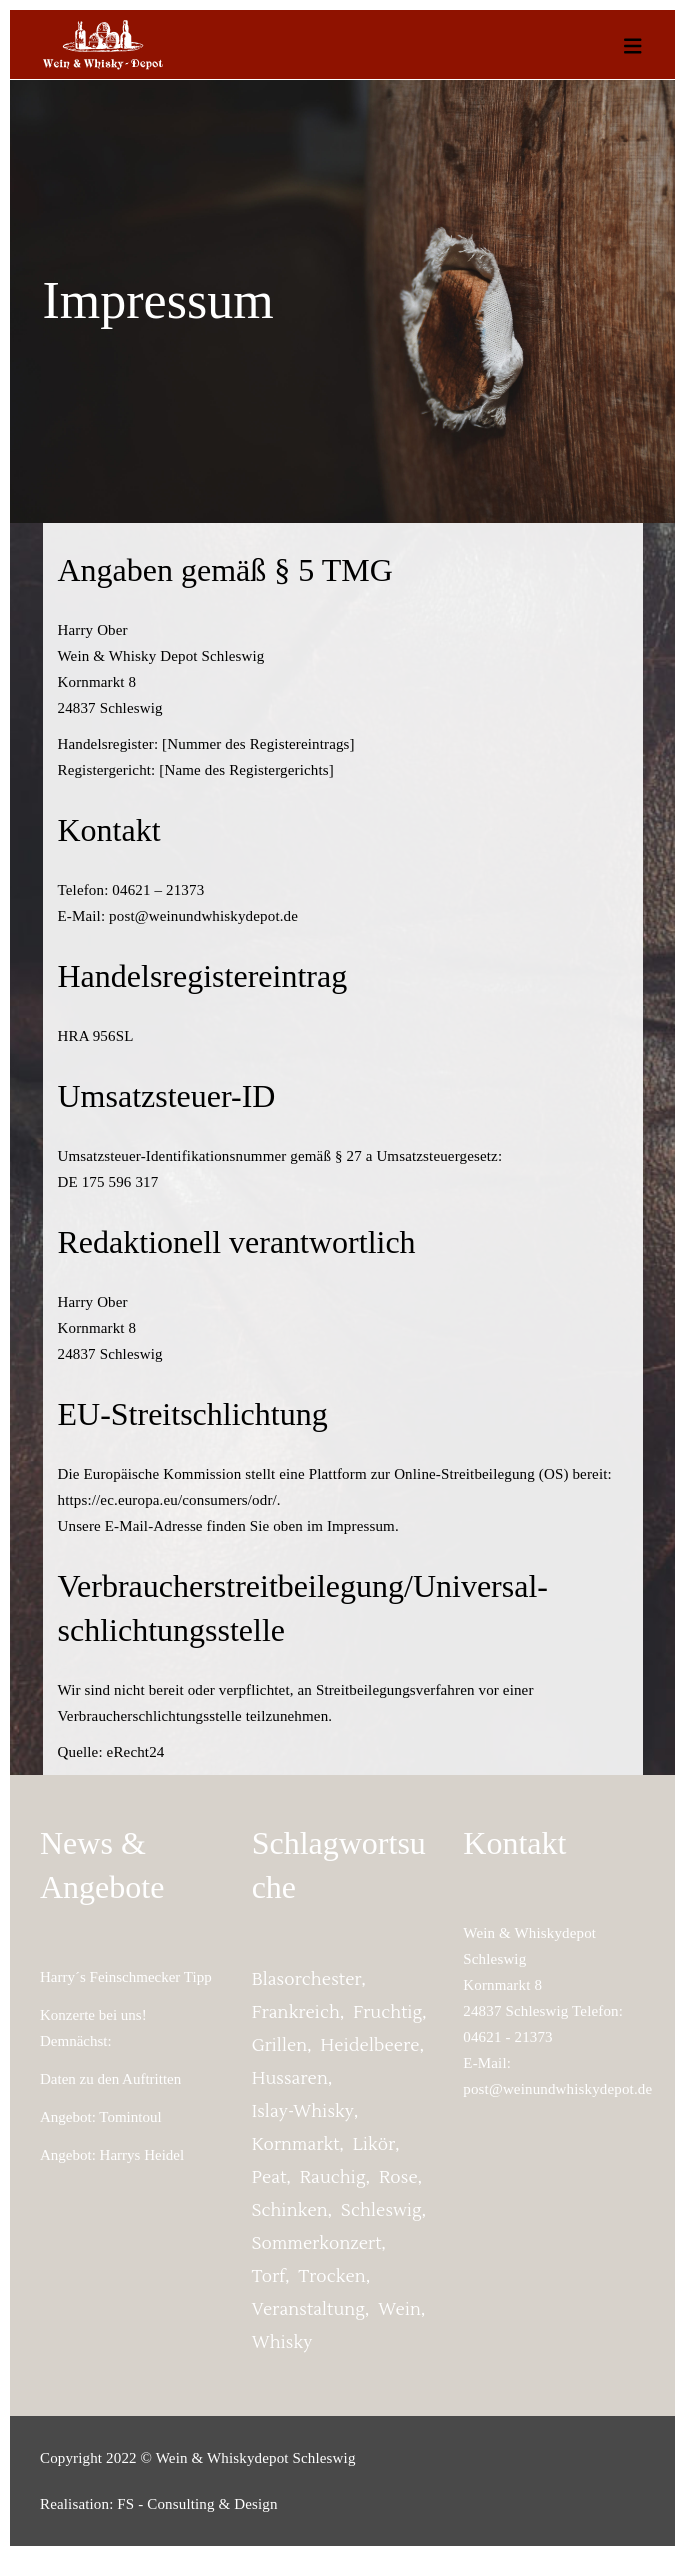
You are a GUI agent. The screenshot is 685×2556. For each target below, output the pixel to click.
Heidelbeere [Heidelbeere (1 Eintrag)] (370, 2046)
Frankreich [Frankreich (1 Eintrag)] (296, 2013)
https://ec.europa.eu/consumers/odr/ (167, 1500)
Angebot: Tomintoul (101, 2117)
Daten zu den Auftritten (110, 2079)
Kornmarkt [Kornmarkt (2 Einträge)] (296, 2145)
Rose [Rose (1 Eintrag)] (398, 2178)
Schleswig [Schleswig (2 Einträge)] (381, 2211)
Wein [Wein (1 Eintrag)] (399, 2310)
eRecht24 (136, 1752)
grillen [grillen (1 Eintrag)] (280, 2046)
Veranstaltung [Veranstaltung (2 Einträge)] (308, 2310)
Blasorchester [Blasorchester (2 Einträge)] (307, 1980)
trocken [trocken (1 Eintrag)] (331, 2277)
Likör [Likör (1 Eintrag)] (374, 2145)
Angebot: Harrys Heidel (112, 2155)
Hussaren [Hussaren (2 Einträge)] (290, 2079)
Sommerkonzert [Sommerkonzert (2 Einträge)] (317, 2244)
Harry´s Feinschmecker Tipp (126, 1977)
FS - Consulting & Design (197, 2504)
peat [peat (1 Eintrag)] (269, 2178)
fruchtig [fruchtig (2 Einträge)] (387, 2013)
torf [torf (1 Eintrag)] (269, 2277)
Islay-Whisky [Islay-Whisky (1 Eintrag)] (303, 2112)
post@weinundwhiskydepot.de (557, 2089)
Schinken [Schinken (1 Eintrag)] (290, 2211)
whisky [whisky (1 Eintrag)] (282, 2343)
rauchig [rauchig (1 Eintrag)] (333, 2178)
